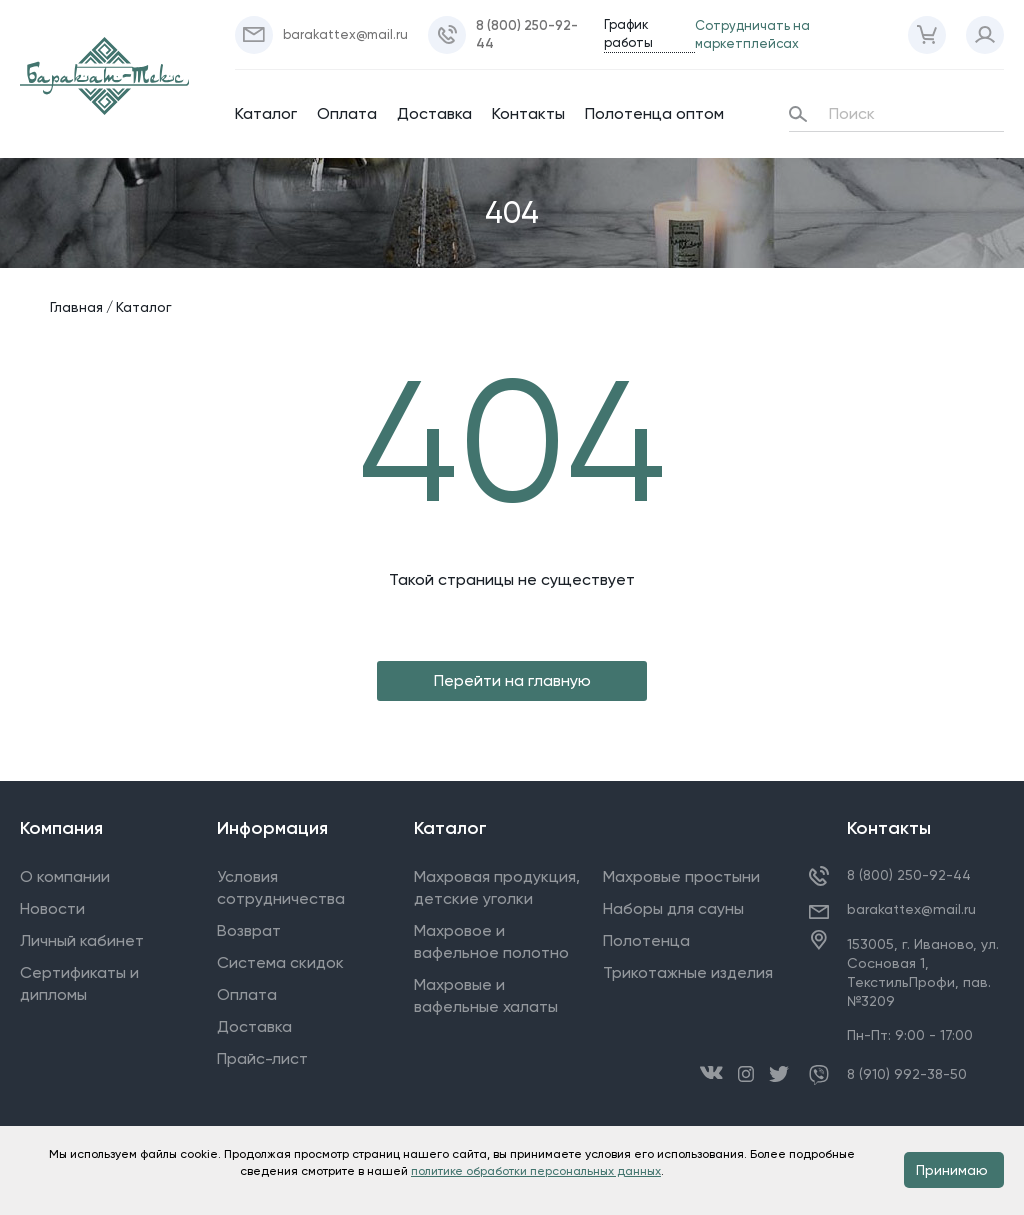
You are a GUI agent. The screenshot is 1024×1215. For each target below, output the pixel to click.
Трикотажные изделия (688, 972)
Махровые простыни (681, 876)
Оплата (347, 113)
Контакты (528, 113)
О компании (65, 876)
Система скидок (280, 962)
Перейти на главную (512, 680)
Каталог (266, 113)
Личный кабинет (82, 940)
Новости (52, 908)
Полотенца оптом (654, 113)
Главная (76, 307)
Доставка (434, 113)
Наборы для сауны (673, 908)
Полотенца (646, 940)
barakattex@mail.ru (911, 909)
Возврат (249, 930)
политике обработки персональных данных (536, 1171)
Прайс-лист (262, 1058)
